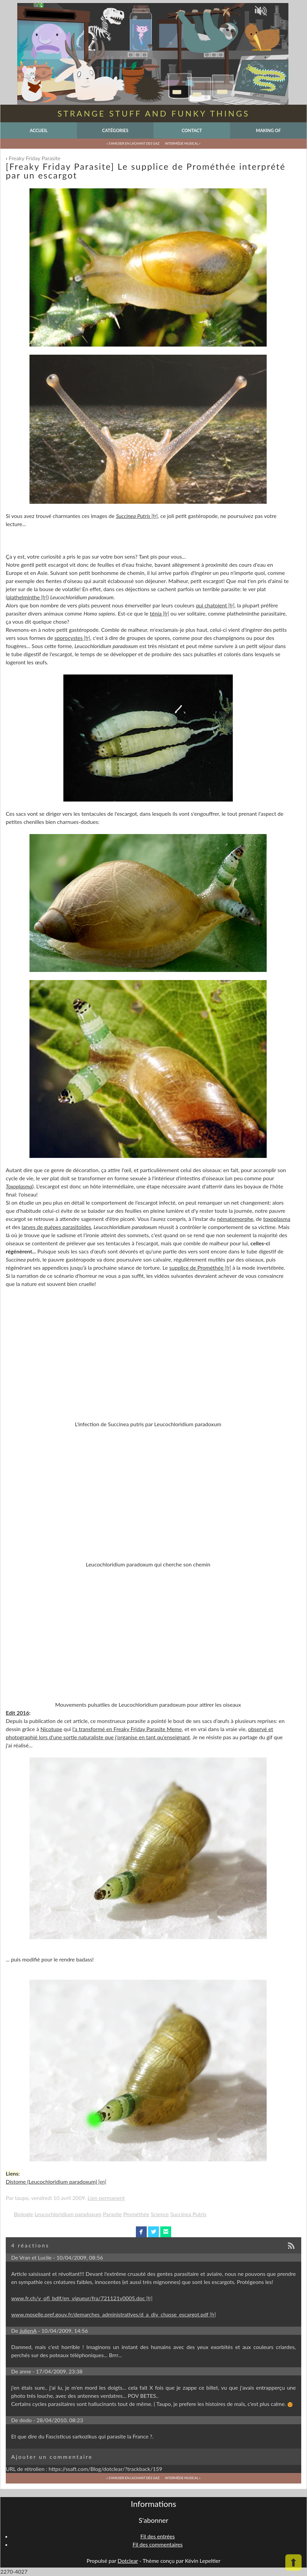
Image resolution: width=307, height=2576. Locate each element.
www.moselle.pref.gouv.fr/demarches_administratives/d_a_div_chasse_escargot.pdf (109, 2314)
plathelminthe (23, 597)
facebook (141, 2231)
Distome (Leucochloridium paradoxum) (51, 2181)
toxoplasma (276, 1219)
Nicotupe (51, 1729)
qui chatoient (211, 605)
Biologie (23, 2214)
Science (160, 2214)
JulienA (28, 2330)
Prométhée (136, 2214)
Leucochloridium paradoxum (68, 2214)
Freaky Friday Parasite (35, 158)
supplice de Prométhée (196, 1267)
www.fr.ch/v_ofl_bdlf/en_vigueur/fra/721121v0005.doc (78, 2298)
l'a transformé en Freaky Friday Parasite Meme (127, 1729)
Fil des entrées (157, 2536)
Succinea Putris (188, 2214)
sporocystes (69, 638)
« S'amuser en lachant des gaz (133, 143)
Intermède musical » (183, 143)
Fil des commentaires (157, 2544)
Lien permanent (106, 2198)
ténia (156, 613)
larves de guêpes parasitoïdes (56, 1227)
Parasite (112, 2214)
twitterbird (153, 2231)
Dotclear (128, 2560)
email (165, 2231)
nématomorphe (235, 1219)
